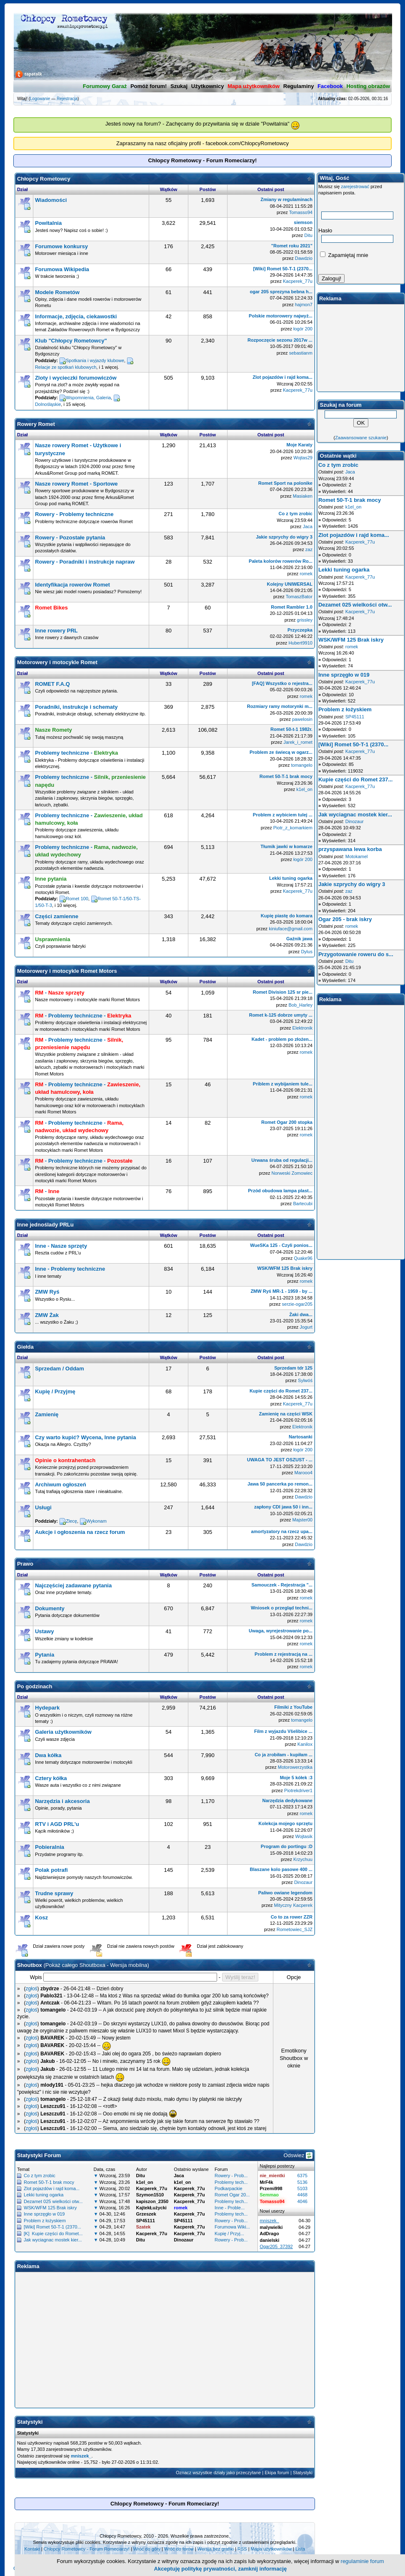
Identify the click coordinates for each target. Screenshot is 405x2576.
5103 (302, 2188)
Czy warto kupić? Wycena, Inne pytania (85, 1437)
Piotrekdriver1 (298, 1790)
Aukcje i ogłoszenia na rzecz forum (80, 1532)
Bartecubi (302, 1203)
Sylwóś (305, 1380)
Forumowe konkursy (61, 246)
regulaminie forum (362, 2561)
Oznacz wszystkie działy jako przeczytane (218, 2472)
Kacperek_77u (297, 281)
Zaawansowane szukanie (361, 437)
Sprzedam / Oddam (59, 1368)
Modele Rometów (57, 292)
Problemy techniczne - (76, 753)
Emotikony (294, 2050)
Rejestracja (67, 98)
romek (306, 573)
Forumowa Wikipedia (62, 269)
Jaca (307, 526)
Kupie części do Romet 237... (355, 779)
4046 (302, 2201)
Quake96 (303, 1258)
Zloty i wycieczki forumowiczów (76, 378)
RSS (242, 2548)
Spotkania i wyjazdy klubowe (95, 360)
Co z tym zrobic (39, 2175)
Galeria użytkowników (63, 1732)
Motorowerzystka (295, 1767)
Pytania (44, 1655)
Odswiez (297, 2155)
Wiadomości (51, 200)
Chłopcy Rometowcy (43, 179)
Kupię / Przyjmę (55, 1391)
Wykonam (96, 1520)
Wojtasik (303, 1836)
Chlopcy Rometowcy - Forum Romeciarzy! (87, 2548)
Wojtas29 (302, 457)
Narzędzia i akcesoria (62, 1801)
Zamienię (46, 1414)
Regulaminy (298, 86)
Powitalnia (48, 223)
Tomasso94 (300, 212)
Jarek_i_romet (297, 742)
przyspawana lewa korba (350, 849)
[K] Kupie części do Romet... (53, 2233)
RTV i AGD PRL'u (57, 1824)
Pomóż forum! (148, 86)
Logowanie (40, 98)
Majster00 (302, 1519)
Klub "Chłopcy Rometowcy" (71, 340)
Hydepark (47, 1708)
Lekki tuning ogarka (43, 2194)
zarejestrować (355, 186)
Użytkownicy (207, 86)
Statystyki (302, 2472)
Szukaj (179, 86)
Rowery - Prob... (231, 2175)
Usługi (43, 1507)
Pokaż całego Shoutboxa (75, 1965)
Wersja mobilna (128, 1965)
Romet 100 (77, 898)
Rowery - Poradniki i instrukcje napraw (85, 562)
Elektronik (302, 1027)
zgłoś (32, 1989)
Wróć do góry (146, 2548)
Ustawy (44, 1631)
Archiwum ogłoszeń (60, 1484)
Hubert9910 (300, 642)
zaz (308, 549)
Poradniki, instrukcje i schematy (76, 707)
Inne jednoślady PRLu (45, 1224)
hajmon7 (303, 304)
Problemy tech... (231, 2182)
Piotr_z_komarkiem (292, 827)
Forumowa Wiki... (232, 2226)
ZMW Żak (47, 1315)
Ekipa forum (277, 2472)
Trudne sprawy (54, 1893)
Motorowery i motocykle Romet (57, 662)
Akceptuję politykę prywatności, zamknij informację (220, 2569)
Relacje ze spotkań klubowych (65, 367)
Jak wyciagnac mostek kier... (53, 2239)
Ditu (308, 235)
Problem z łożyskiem (45, 2220)
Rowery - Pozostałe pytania (70, 537)
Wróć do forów (179, 2548)
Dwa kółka (48, 1755)
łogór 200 (302, 328)
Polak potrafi (51, 1870)
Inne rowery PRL (56, 630)
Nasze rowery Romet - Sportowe (76, 484)
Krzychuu (302, 1859)
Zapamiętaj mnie (344, 255)
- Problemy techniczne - (83, 1015)
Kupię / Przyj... (229, 2233)
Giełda (25, 1347)
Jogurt (306, 1327)
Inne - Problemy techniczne (70, 1269)
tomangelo (301, 765)
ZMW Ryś (47, 1292)
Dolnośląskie (48, 404)
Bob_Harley (300, 1004)
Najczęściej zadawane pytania (73, 1585)
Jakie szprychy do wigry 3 (351, 884)
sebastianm (300, 352)
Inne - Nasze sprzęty (61, 1246)
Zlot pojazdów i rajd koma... (52, 2188)
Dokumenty (50, 1608)
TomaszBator (299, 596)
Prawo (25, 1564)
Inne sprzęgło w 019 (44, 2213)
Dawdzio (303, 258)
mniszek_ (81, 2455)
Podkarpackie (228, 2188)
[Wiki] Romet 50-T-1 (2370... (52, 2226)
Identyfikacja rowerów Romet (72, 585)
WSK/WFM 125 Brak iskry (50, 2207)
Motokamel (356, 856)
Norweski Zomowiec (291, 1173)
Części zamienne (56, 916)
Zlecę (71, 1520)
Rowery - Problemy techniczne (74, 514)
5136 (302, 2182)
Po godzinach (34, 1686)
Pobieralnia (49, 1847)
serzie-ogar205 (297, 1304)
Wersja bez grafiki (216, 2548)
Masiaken (302, 496)
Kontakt (32, 2548)
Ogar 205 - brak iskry (345, 919)
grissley (304, 619)
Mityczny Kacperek (293, 1905)
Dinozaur (303, 1882)
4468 (302, 2194)
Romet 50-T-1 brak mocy (49, 2182)
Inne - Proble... (230, 2207)
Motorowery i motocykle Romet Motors (67, 971)
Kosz (41, 1917)
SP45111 (354, 716)
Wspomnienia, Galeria (88, 397)
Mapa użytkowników (271, 2548)
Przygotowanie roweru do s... (355, 954)
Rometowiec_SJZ (294, 1929)
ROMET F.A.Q (52, 684)
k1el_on (304, 789)
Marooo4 (303, 1472)
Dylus (306, 951)
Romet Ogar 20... (232, 2194)
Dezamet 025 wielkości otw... (53, 2201)
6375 (302, 2175)
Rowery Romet (36, 424)
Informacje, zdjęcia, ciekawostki (76, 316)
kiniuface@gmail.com (290, 928)
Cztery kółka (51, 1778)
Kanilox (305, 1744)
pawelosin (302, 719)
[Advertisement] (164, 2332)
